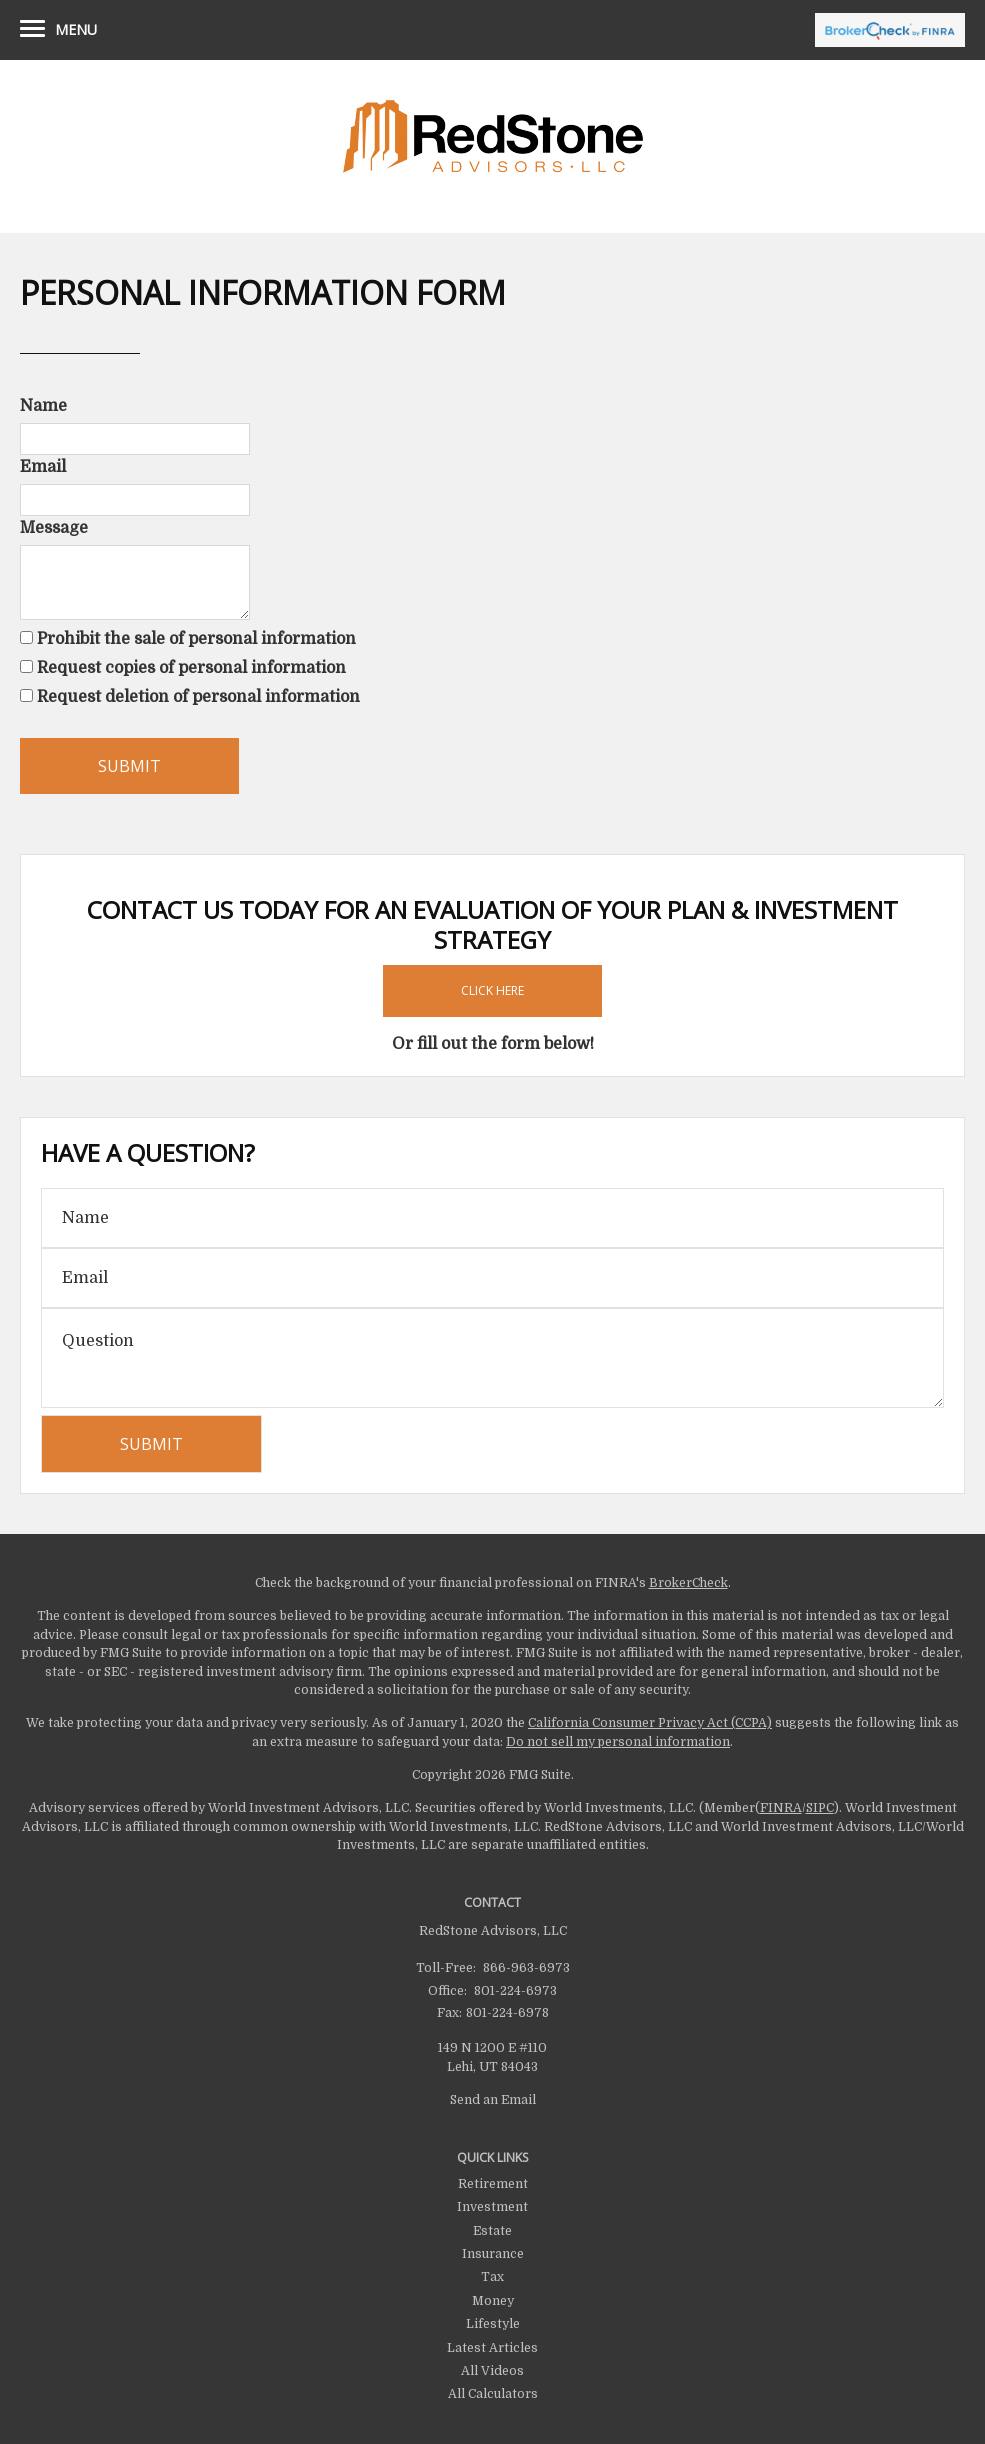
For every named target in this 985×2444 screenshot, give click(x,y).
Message (54, 528)
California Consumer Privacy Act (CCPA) (650, 1723)
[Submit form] (129, 766)
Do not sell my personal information (618, 1742)
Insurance (493, 2254)
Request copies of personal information (191, 668)
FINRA (781, 1808)
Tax (492, 2277)
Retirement (493, 2184)
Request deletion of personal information (198, 697)
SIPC (820, 1808)
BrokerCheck (688, 1583)
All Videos (492, 2371)
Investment (492, 2207)
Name (43, 406)
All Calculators (493, 2394)
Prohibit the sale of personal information (196, 639)
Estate (492, 2231)
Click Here (492, 990)
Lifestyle (493, 2324)
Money (493, 2301)
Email (43, 467)
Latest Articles (492, 2348)
